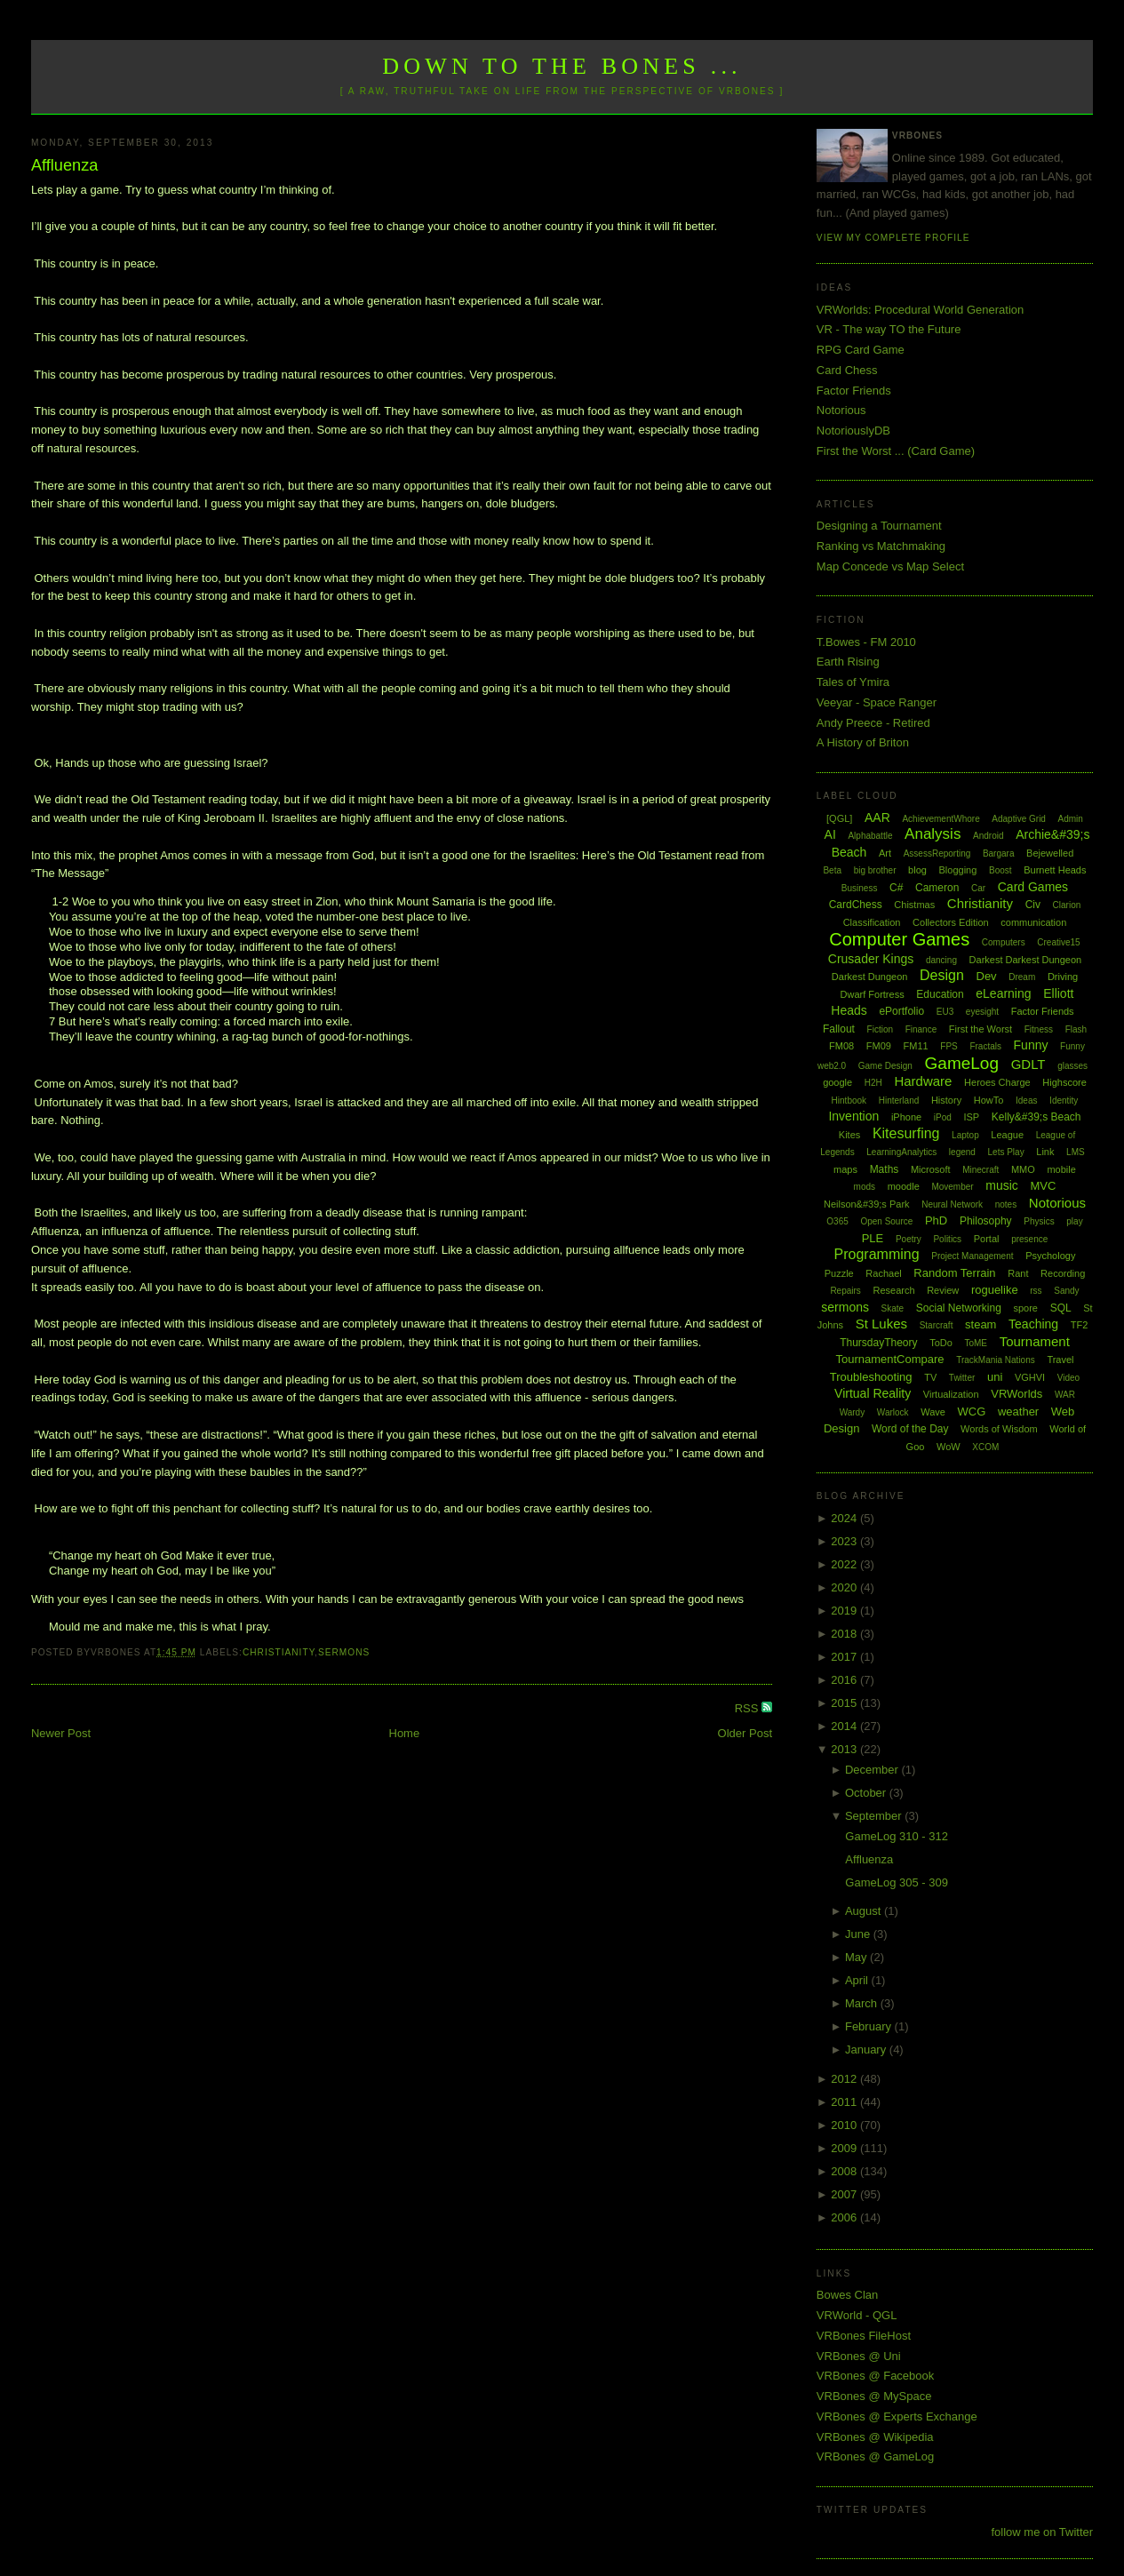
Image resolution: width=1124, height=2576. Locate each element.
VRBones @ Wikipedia (875, 2437)
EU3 (945, 1012)
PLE (873, 1238)
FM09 (878, 1046)
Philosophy (986, 1221)
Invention (853, 1116)
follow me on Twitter (1042, 2532)
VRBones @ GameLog (875, 2456)
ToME (975, 1343)
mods (864, 1187)
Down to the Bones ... (562, 66)
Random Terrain (954, 1273)
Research (893, 1290)
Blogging (958, 870)
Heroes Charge (997, 1082)
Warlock (893, 1412)
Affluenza (65, 165)
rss (1035, 1291)
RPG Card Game (861, 349)
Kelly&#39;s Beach (1036, 1117)
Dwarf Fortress (873, 994)
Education (939, 994)
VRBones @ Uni (859, 2356)
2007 (845, 2194)
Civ (1032, 904)
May (857, 1957)
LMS (1075, 1152)
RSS (748, 1708)
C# (896, 887)
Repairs (845, 1291)
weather (1018, 1411)
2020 (845, 1587)
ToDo (941, 1342)
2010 (845, 2125)
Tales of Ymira (853, 682)
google (837, 1082)
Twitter (962, 1378)
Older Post (745, 1733)
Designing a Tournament (879, 525)
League (1007, 1134)
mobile (1061, 1169)
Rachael (883, 1273)
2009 (845, 2148)
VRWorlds (1016, 1393)
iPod (943, 1117)
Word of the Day (910, 1429)
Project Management (972, 1256)
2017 (845, 1656)
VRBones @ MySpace (874, 2396)
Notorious (841, 410)
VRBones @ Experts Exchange (897, 2416)
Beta (832, 870)
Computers (1003, 942)
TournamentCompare (889, 1359)
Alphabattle (870, 836)
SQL (1061, 1308)
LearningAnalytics (901, 1152)
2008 (845, 2171)
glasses (1072, 1066)
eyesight (982, 1012)
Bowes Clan (847, 2294)
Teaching (1033, 1324)
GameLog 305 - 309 (896, 1882)
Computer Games (899, 939)
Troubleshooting (871, 1377)
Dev (987, 976)
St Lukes (881, 1323)
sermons (344, 1652)
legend (962, 1152)
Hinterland (899, 1100)
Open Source (886, 1221)
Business (859, 888)
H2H (873, 1083)
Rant (1018, 1273)
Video (1068, 1378)
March (863, 2003)
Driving (1063, 976)
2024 (845, 1518)
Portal (987, 1238)
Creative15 (1058, 942)
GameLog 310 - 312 (896, 1836)
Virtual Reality (872, 1393)
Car (978, 888)
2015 (845, 1703)
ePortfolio (901, 1011)
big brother (875, 870)
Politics (947, 1239)
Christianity (279, 1652)
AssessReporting (937, 853)
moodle (904, 1186)
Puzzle (839, 1273)
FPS (948, 1046)
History (946, 1100)
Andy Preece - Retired (873, 723)
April (858, 1980)
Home (404, 1733)
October (867, 1792)
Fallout (839, 1029)
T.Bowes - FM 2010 (866, 642)
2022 (845, 1564)
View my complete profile (893, 238)
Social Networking (958, 1308)
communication (1033, 922)
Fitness (1038, 1029)
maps (845, 1169)
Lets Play (1006, 1152)
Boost (1000, 870)
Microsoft (931, 1169)
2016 (845, 1680)
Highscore (1064, 1082)
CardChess (855, 904)
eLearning (1003, 993)
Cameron (937, 887)
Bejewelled (1049, 853)
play (1074, 1221)
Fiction (880, 1029)
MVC (1043, 1185)
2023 (845, 1541)
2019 (845, 1610)
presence (1029, 1239)
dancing (941, 960)
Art (885, 853)
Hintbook (849, 1100)
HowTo (989, 1100)
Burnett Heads (1055, 870)
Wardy (852, 1412)
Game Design (885, 1066)
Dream (1021, 977)
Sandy (1066, 1291)
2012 (845, 2079)
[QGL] (839, 818)
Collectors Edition (951, 922)
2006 (845, 2217)
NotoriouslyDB (853, 430)
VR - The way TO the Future (889, 329)
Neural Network (952, 1204)
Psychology (1050, 1255)
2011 (845, 2102)
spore (1025, 1308)
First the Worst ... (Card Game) (896, 451)
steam (980, 1324)
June (859, 1934)
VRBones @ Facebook (875, 2375)
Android (988, 836)
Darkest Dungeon (870, 976)
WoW (949, 1446)
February (870, 2026)
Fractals (985, 1046)
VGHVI (1030, 1377)
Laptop (965, 1135)
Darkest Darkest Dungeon (1025, 959)
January (867, 2049)
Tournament (1035, 1341)
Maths (884, 1169)
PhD (936, 1220)
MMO (1023, 1169)
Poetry (908, 1239)
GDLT (1028, 1064)
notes (1005, 1204)
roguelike (994, 1289)
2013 (845, 1749)
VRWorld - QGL (857, 2315)
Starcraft (936, 1325)
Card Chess (847, 370)
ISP (971, 1117)
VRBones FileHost (864, 2335)
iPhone (906, 1117)
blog (917, 870)
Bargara (999, 853)
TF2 (1079, 1325)
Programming (877, 1254)
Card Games (1033, 887)
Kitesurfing (906, 1133)
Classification (872, 922)
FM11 (916, 1046)
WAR (1065, 1395)
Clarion (1067, 905)
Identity (1063, 1100)
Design (942, 975)
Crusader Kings (871, 959)
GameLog (962, 1063)
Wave (933, 1412)
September (875, 1815)
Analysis (933, 833)
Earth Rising (848, 661)
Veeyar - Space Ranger (877, 702)
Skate (893, 1308)
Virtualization (951, 1394)
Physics (1039, 1221)
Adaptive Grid (1019, 819)
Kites (849, 1134)
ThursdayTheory (878, 1342)
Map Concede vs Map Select (890, 566)
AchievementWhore (940, 819)
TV (930, 1377)
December (873, 1769)
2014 (845, 1726)
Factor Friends (854, 390)
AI (830, 834)
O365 (837, 1221)
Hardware (923, 1081)
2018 (845, 1633)
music (1001, 1185)
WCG (972, 1411)
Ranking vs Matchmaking (881, 546)
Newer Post (61, 1733)
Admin (1070, 819)
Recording (1062, 1273)
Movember (952, 1187)
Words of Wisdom (999, 1429)
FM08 (841, 1046)
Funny (1031, 1045)
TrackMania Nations (995, 1360)
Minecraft (980, 1170)
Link (1045, 1151)
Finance (921, 1029)
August (864, 1911)
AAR (877, 817)
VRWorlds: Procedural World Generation (920, 309)
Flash (1076, 1029)
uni (994, 1377)
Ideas (1026, 1100)
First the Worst (980, 1029)
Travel (1060, 1359)
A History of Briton (863, 742)
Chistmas (914, 904)
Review (943, 1290)
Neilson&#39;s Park (867, 1204)
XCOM (985, 1447)
